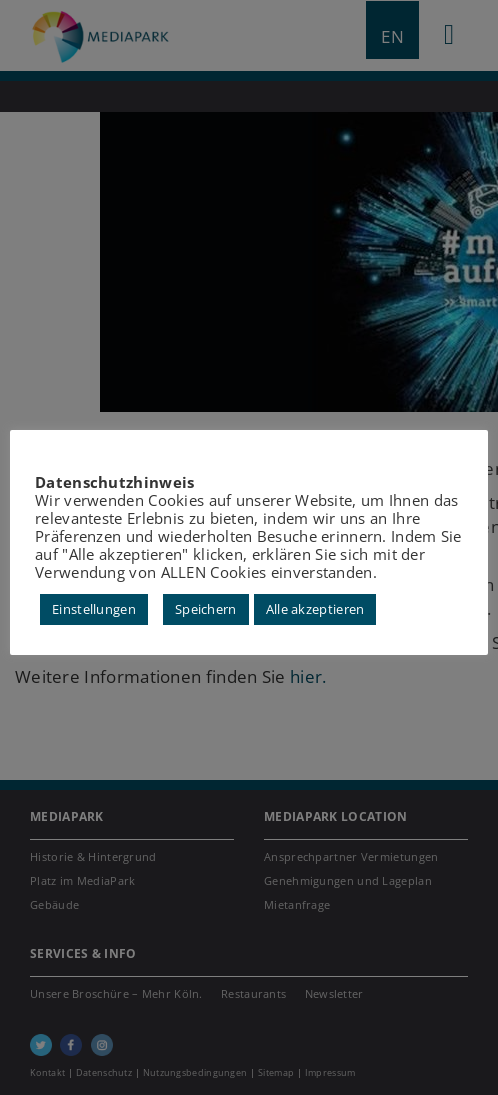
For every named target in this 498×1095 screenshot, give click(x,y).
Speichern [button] (206, 609)
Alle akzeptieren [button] (315, 609)
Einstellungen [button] (94, 609)
